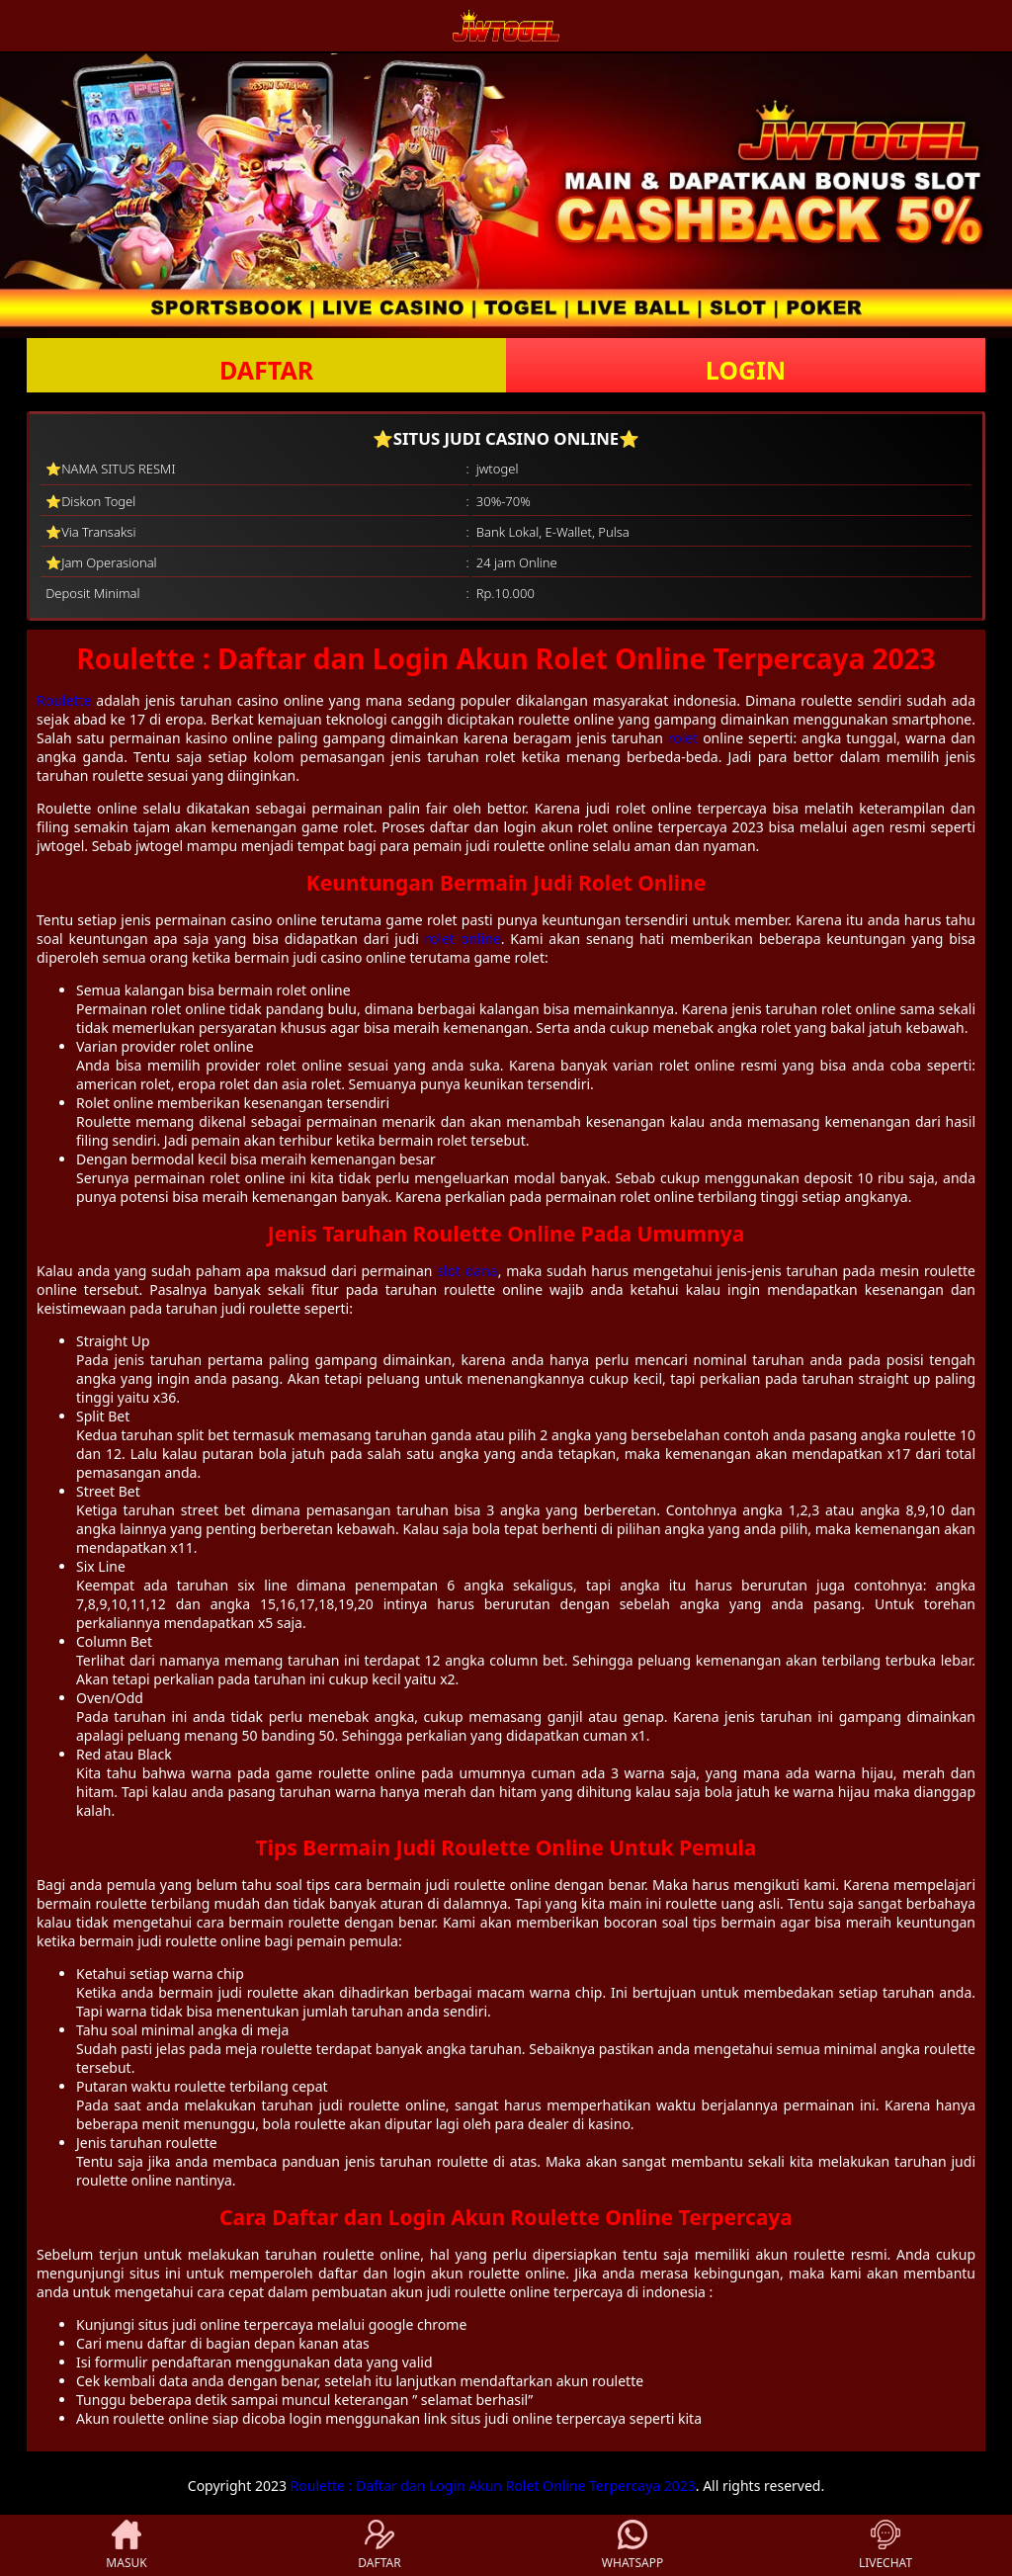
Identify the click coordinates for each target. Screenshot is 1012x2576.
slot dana (467, 1270)
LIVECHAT (885, 2545)
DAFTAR (266, 369)
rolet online (463, 938)
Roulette (64, 700)
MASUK (126, 2545)
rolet (683, 738)
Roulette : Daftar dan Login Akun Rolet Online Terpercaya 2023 (493, 2485)
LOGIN (746, 369)
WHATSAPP (632, 2545)
